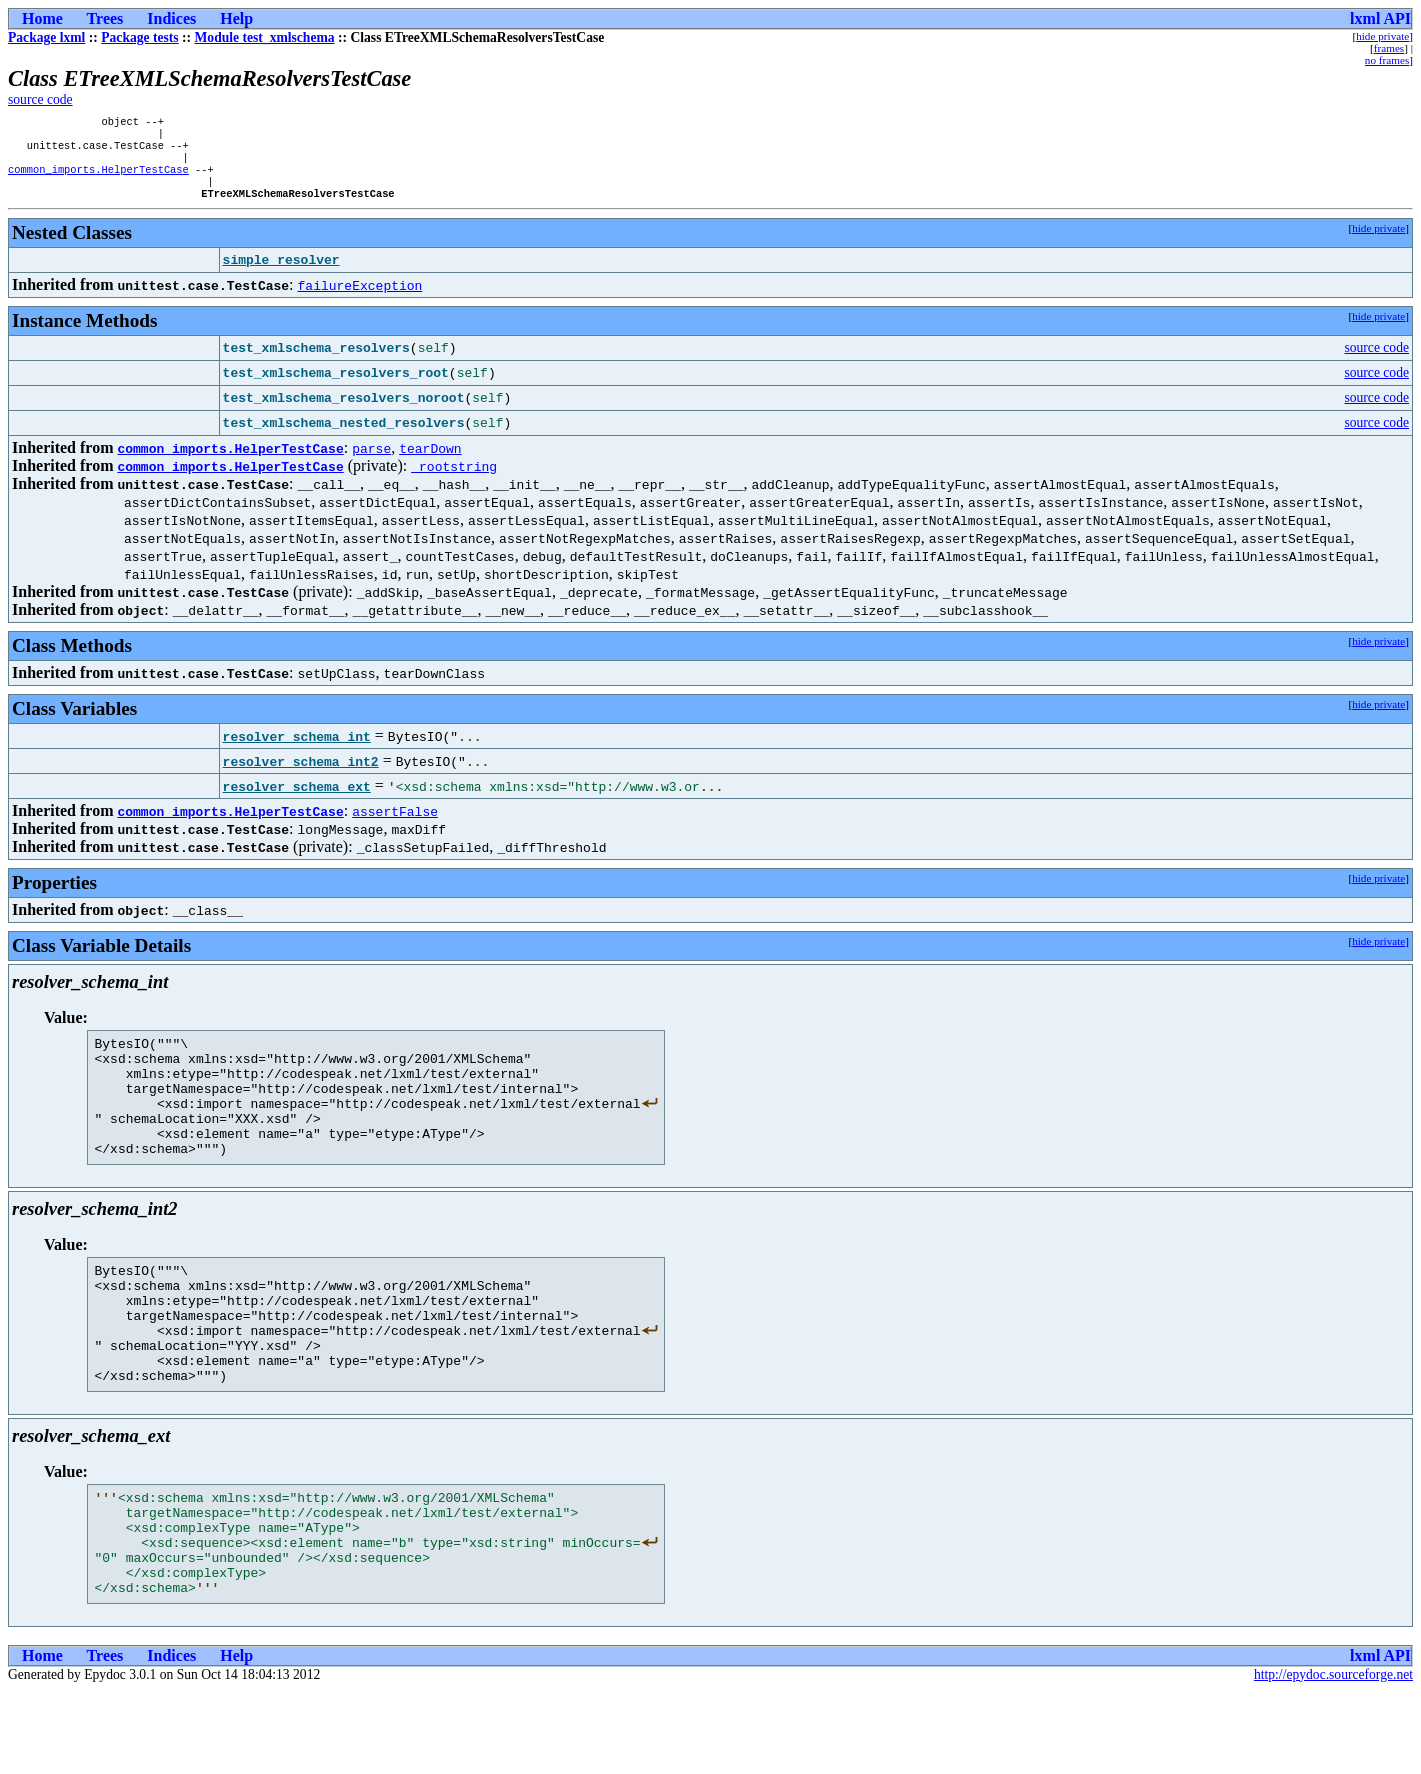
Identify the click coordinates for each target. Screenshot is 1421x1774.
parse (371, 462)
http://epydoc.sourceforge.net (1333, 1757)
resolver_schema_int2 (301, 775)
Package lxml (46, 37)
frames (1389, 48)
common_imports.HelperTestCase (98, 179)
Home (42, 18)
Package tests (139, 37)
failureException (360, 299)
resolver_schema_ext (297, 800)
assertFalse (395, 825)
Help (236, 18)
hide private (1382, 36)
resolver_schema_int (297, 750)
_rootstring (454, 480)
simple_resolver (281, 274)
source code (40, 99)
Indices (171, 18)
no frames (1387, 60)
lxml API (1380, 18)
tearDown (430, 462)
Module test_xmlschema (265, 37)
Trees (105, 18)
